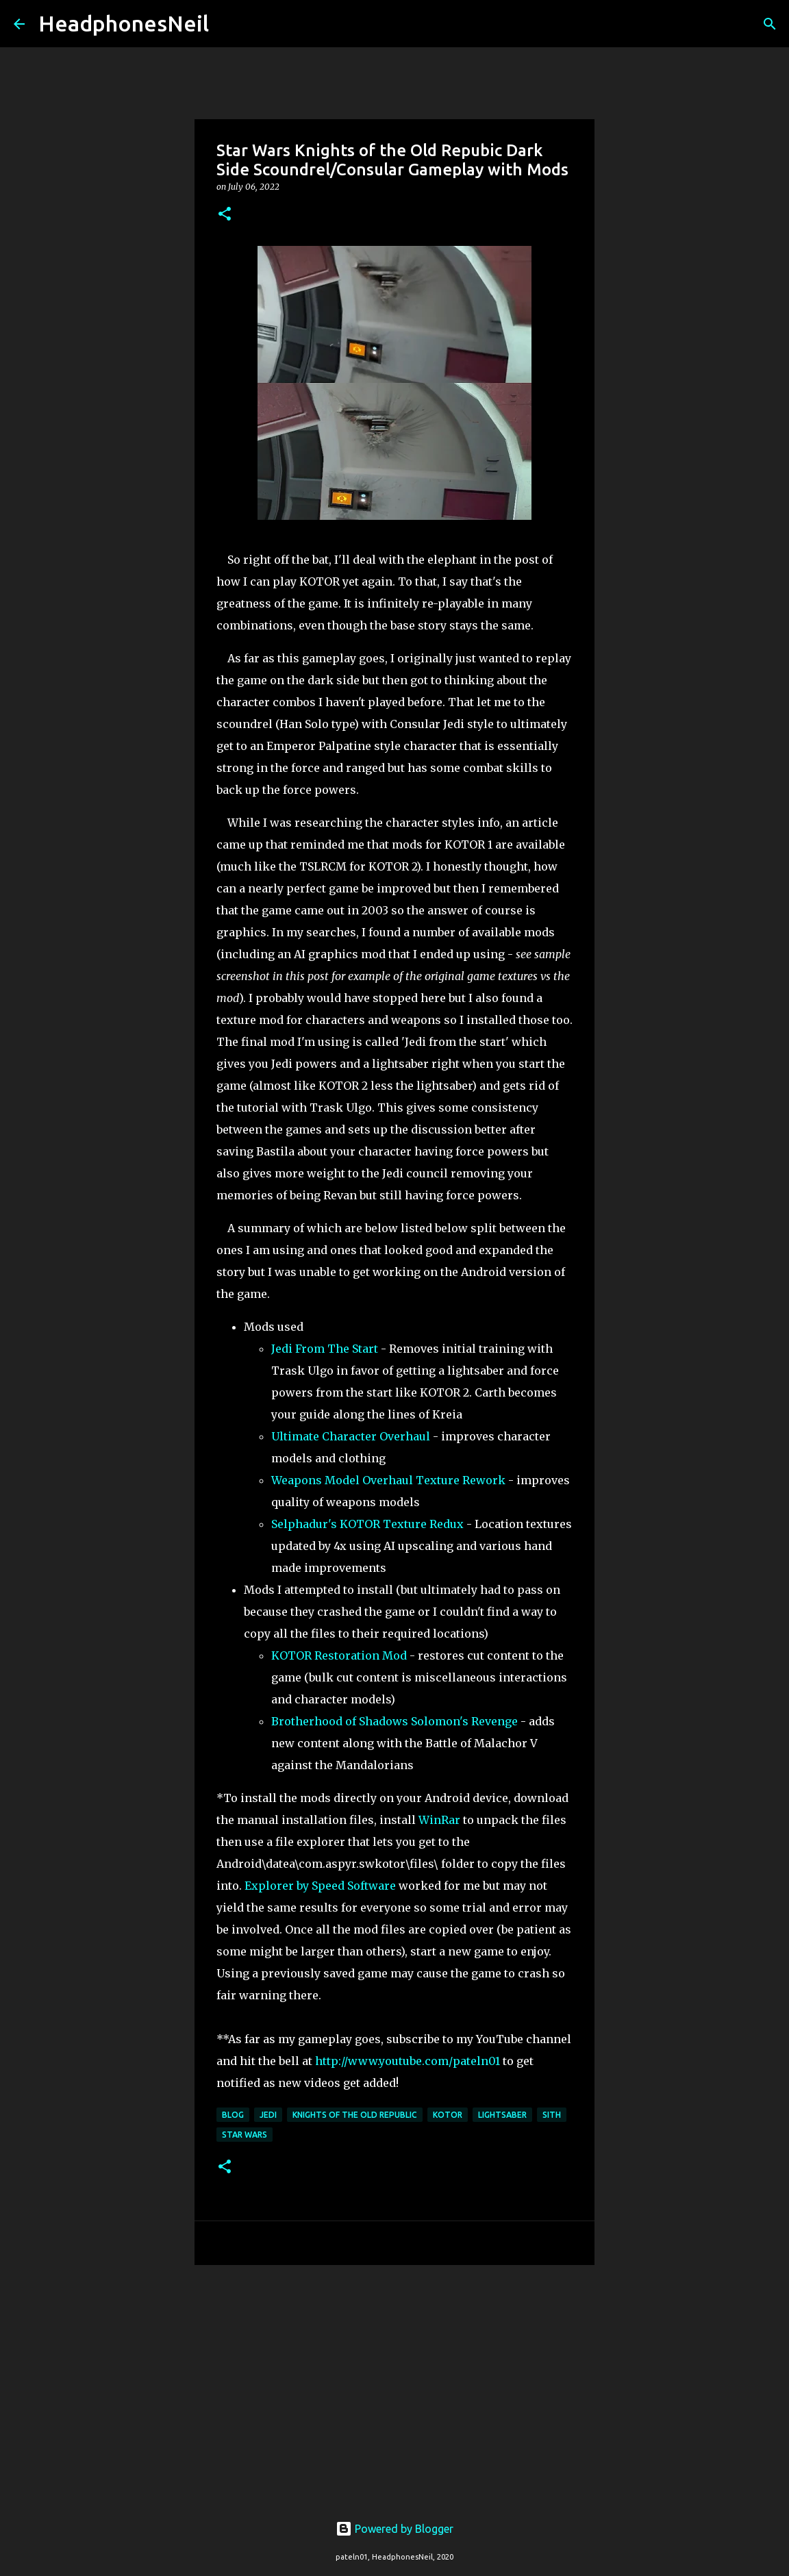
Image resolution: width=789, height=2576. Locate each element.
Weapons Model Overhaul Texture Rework (388, 1480)
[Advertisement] (394, 2381)
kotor (447, 2114)
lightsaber (502, 2114)
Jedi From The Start (324, 1348)
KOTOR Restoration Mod (339, 1655)
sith (551, 2114)
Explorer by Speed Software (322, 1885)
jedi (268, 2114)
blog (233, 2114)
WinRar (439, 1820)
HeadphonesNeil (123, 23)
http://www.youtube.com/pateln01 (407, 2061)
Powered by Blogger (394, 2529)
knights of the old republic (354, 2114)
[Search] (228, 24)
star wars (244, 2134)
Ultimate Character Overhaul (352, 1436)
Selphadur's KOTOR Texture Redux (367, 1524)
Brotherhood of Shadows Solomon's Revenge (394, 1721)
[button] (224, 214)
